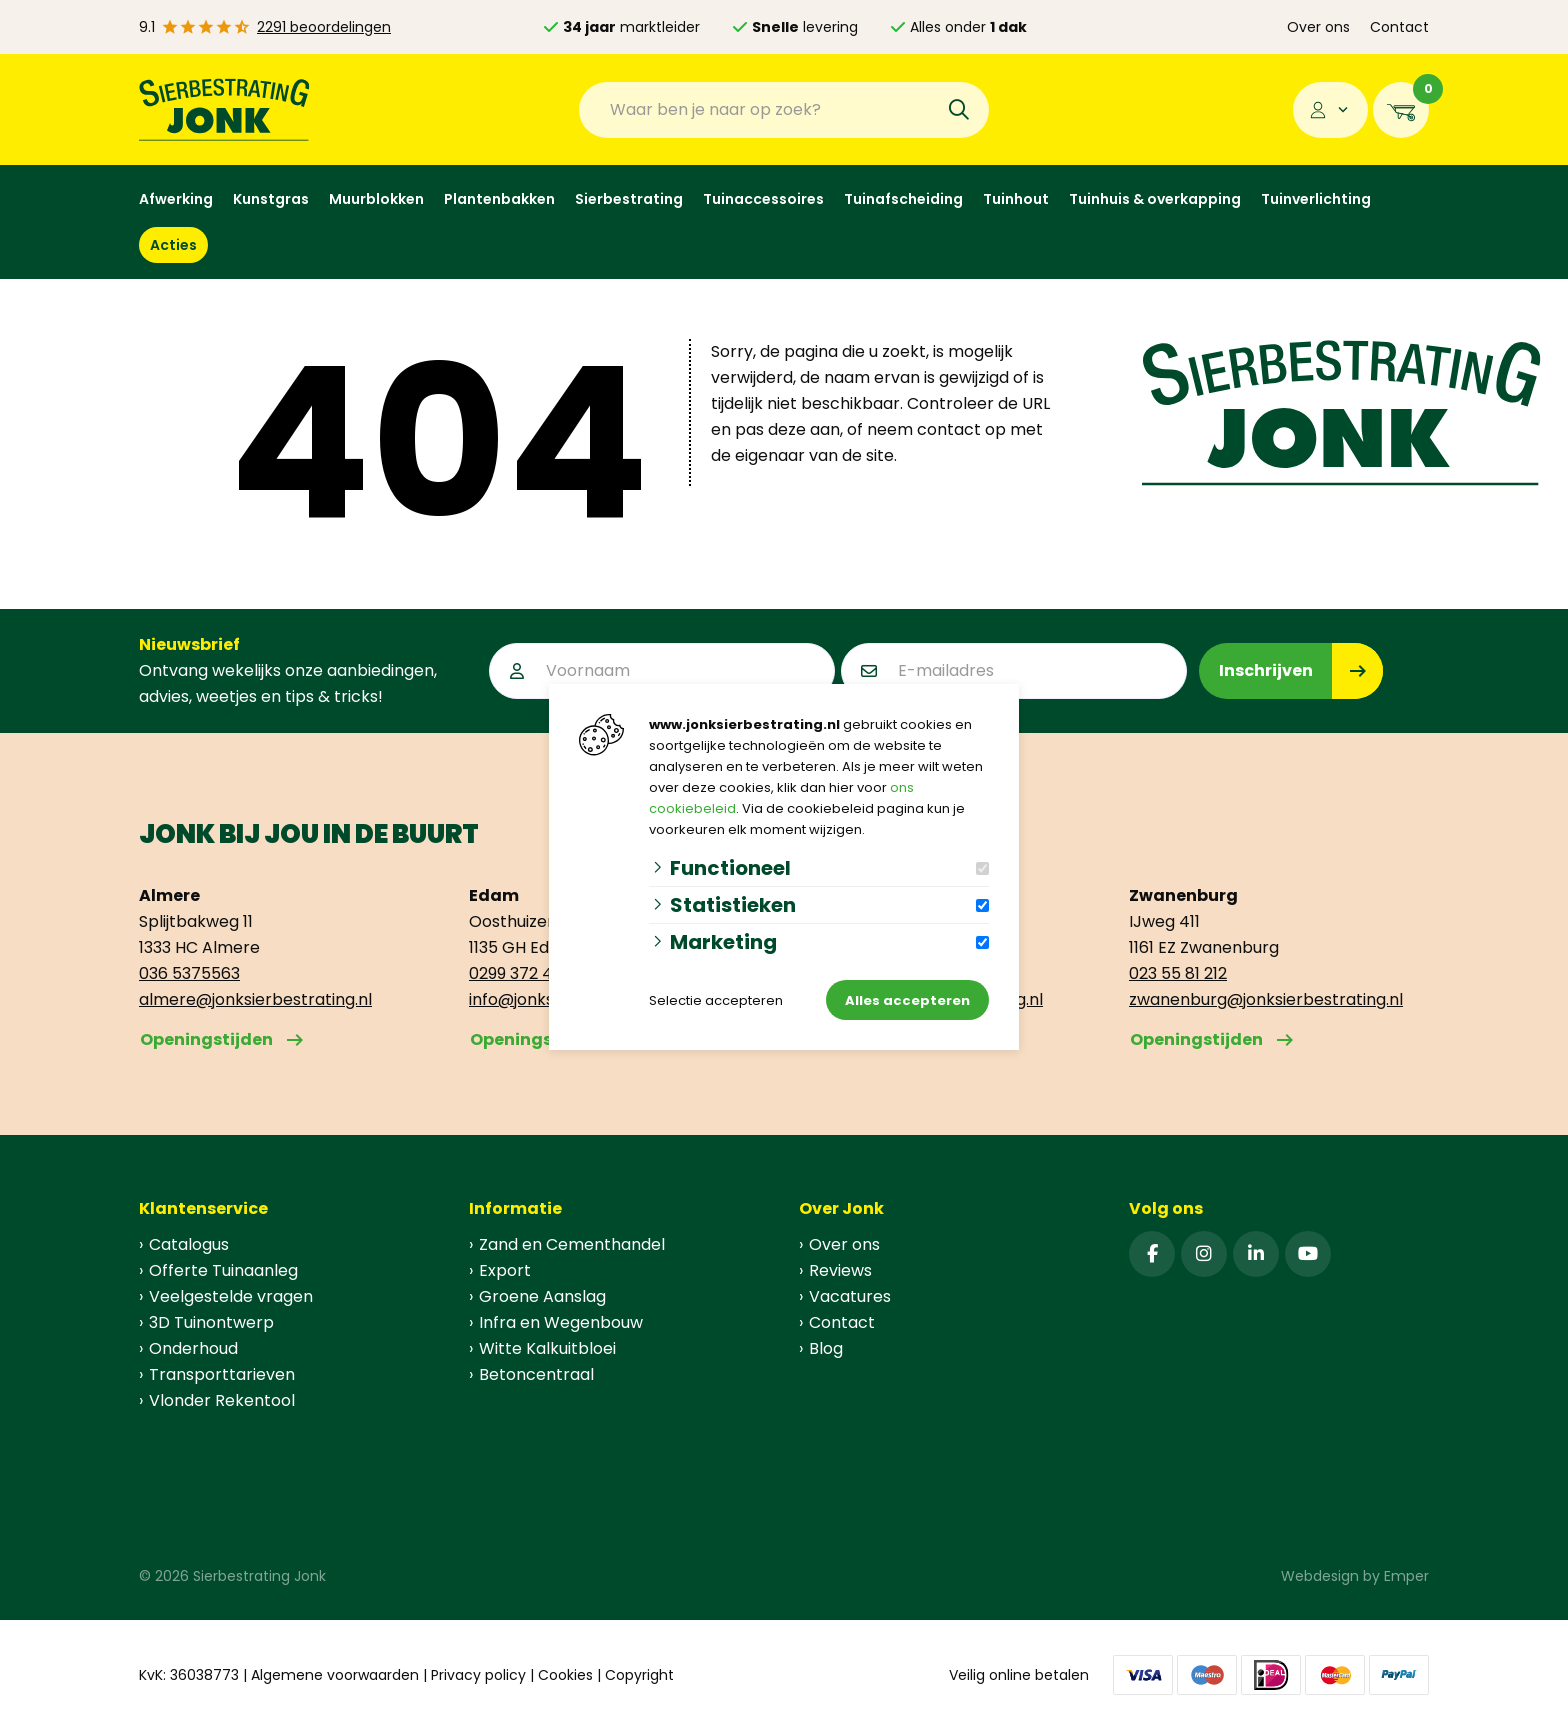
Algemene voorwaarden (335, 1675)
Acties (173, 245)
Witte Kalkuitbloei (547, 1348)
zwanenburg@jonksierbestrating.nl (1266, 999)
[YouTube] (1308, 1254)
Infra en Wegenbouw (561, 1322)
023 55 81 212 (1178, 973)
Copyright (639, 1675)
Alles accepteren (907, 1000)
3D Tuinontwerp (211, 1322)
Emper (1406, 1576)
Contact (1399, 27)
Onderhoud (193, 1348)
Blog (826, 1348)
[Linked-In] (1256, 1254)
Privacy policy (478, 1675)
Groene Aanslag (542, 1296)
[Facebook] (1152, 1254)
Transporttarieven (222, 1374)
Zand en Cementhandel (572, 1244)
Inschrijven (1266, 670)
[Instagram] (1204, 1254)
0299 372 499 (520, 973)
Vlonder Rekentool (222, 1400)
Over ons (1318, 27)
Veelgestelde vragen (231, 1296)
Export (505, 1270)
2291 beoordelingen (324, 27)
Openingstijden (206, 1039)
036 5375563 (189, 973)
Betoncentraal (536, 1374)
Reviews (840, 1270)
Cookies (565, 1675)
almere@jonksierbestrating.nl (255, 999)
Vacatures (850, 1296)
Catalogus (189, 1244)
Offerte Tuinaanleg (223, 1270)
